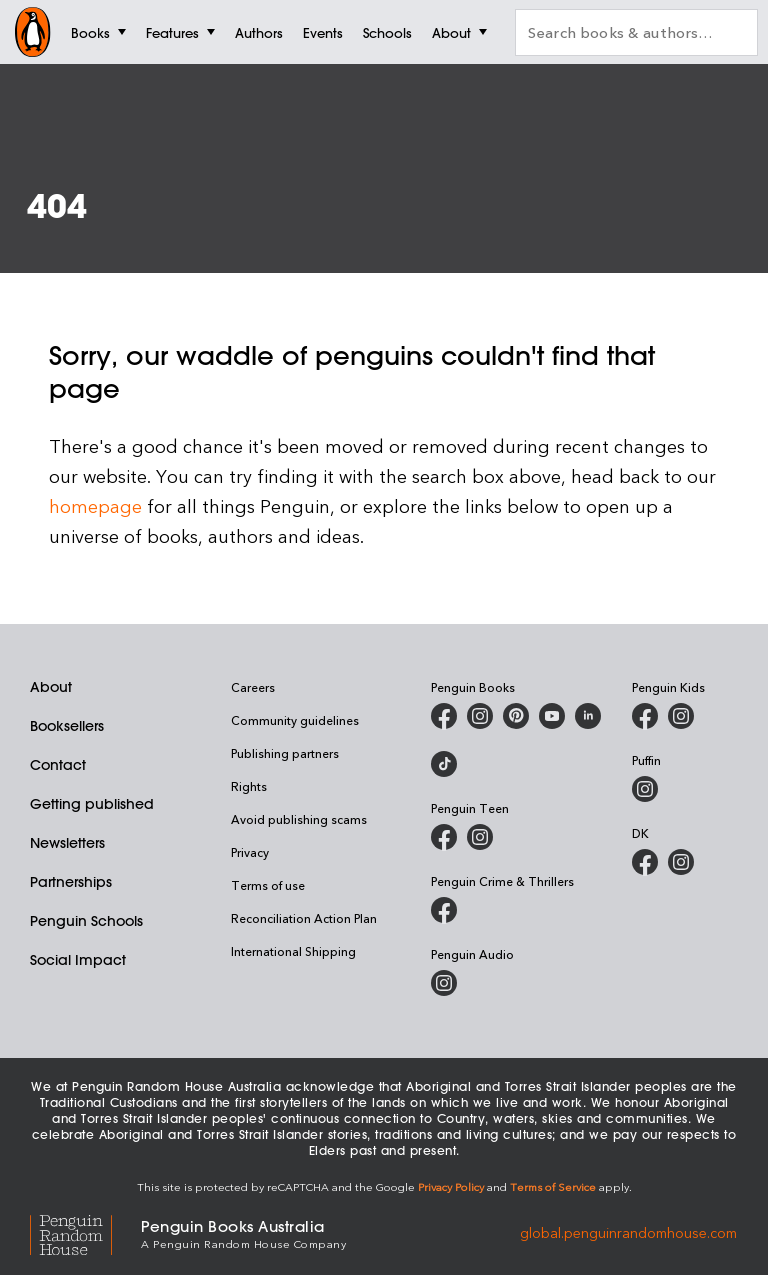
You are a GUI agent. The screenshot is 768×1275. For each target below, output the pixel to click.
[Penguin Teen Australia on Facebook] (444, 837)
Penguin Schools (86, 921)
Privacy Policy (451, 1186)
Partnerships (71, 882)
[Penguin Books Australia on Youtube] (552, 716)
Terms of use (268, 885)
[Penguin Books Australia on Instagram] (480, 716)
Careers (253, 687)
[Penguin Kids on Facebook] (645, 716)
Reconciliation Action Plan (304, 918)
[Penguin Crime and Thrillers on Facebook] (444, 910)
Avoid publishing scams (299, 819)
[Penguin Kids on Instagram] (681, 716)
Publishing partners (285, 753)
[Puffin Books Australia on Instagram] (645, 789)
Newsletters (67, 843)
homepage (95, 505)
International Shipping (293, 951)
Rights (249, 786)
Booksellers (67, 726)
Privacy (250, 852)
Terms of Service (553, 1186)
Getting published (92, 804)
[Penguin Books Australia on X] (516, 716)
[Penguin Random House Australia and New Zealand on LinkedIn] (588, 716)
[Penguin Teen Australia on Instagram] (480, 837)
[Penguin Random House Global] (85, 1232)
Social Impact (78, 960)
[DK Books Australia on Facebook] (645, 862)
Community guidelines (295, 720)
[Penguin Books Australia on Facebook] (444, 716)
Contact (58, 765)
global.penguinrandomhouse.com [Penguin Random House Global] (628, 1232)
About (51, 687)
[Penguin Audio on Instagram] (444, 983)
